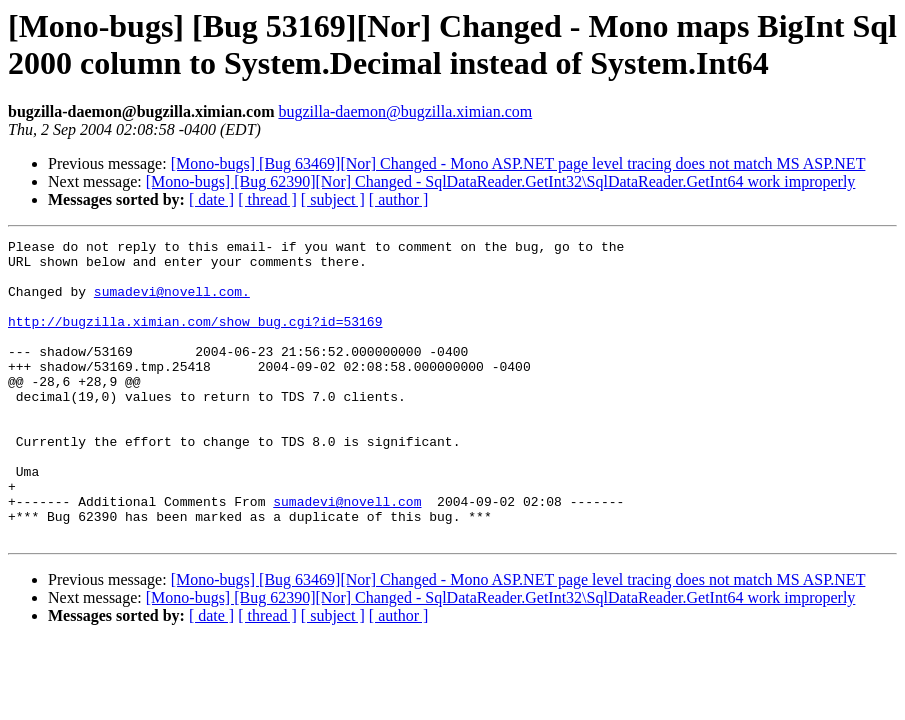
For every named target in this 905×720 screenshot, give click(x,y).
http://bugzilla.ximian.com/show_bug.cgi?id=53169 (195, 339)
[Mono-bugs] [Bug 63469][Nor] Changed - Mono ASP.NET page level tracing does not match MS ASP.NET (518, 163)
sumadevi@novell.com (347, 555)
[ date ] (211, 199)
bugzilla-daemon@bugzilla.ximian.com (405, 111)
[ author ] (399, 199)
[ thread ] (267, 199)
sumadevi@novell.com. (172, 303)
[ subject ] (333, 199)
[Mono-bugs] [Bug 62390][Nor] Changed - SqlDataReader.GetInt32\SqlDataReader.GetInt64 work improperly (501, 181)
